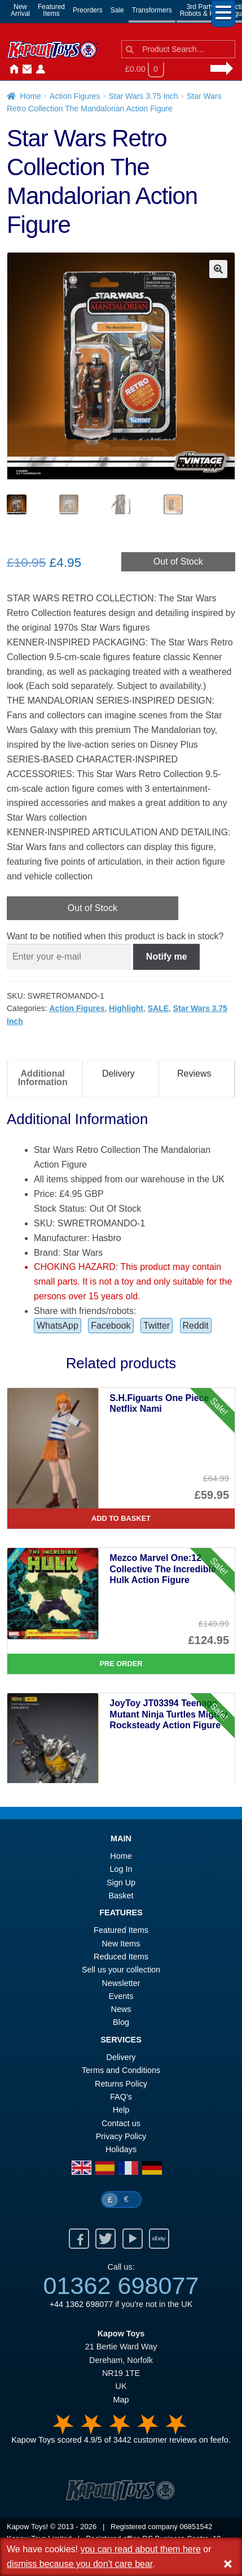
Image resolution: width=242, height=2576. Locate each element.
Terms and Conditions (121, 2071)
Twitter (156, 1327)
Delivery (121, 2058)
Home (11, 69)
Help (121, 2110)
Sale (117, 10)
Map (121, 2400)
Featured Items (121, 1931)
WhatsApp (57, 1327)
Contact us (121, 2124)
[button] (218, 269)
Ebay (159, 2240)
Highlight (126, 1009)
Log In (120, 1870)
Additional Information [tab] (43, 1078)
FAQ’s (121, 2097)
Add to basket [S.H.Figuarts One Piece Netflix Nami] (121, 1519)
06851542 (195, 2527)
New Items (121, 1944)
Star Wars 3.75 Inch (143, 96)
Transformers (152, 10)
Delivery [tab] (118, 1074)
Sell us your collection (121, 1970)
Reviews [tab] (194, 1074)
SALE (158, 1009)
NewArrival (20, 10)
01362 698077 (121, 2286)
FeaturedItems (51, 10)
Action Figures (75, 96)
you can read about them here (140, 2549)
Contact (24, 69)
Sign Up (121, 1883)
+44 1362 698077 (81, 2305)
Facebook (110, 1327)
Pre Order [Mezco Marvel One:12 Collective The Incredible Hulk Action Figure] (120, 1664)
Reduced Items (121, 1957)
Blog (121, 2023)
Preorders (88, 10)
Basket (121, 1896)
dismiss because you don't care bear (79, 2564)
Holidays (121, 2150)
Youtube (132, 2240)
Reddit (196, 1327)
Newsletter (121, 1984)
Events (121, 1997)
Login (38, 69)
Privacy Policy (121, 2137)
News (51, 69)
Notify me (166, 957)
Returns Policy (121, 2084)
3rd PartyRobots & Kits (200, 10)
